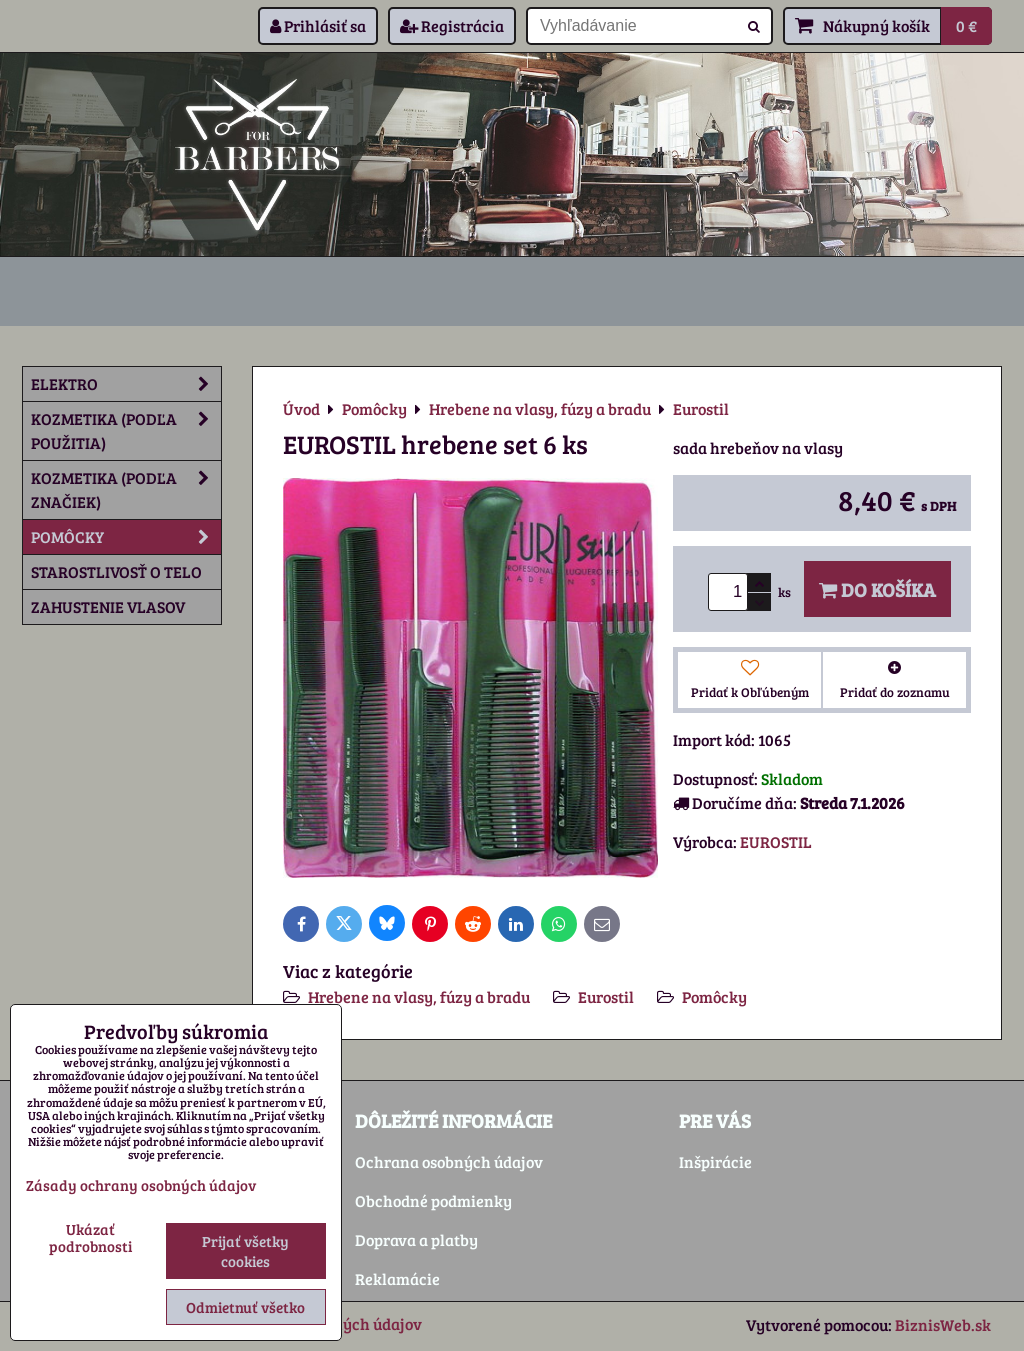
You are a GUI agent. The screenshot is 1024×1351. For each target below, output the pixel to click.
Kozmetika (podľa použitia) (126, 431)
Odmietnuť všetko (245, 1307)
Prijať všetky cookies (245, 1251)
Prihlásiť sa (318, 25)
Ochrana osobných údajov (449, 1161)
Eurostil (606, 996)
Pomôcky (714, 996)
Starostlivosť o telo (116, 571)
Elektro (126, 384)
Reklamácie (397, 1278)
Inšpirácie (715, 1161)
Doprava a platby (416, 1239)
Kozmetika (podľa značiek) (126, 490)
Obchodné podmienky (433, 1200)
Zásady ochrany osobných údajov (141, 1185)
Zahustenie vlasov (108, 606)
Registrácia (452, 25)
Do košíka (877, 589)
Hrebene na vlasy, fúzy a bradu (419, 996)
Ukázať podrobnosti (90, 1237)
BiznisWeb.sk (943, 1324)
